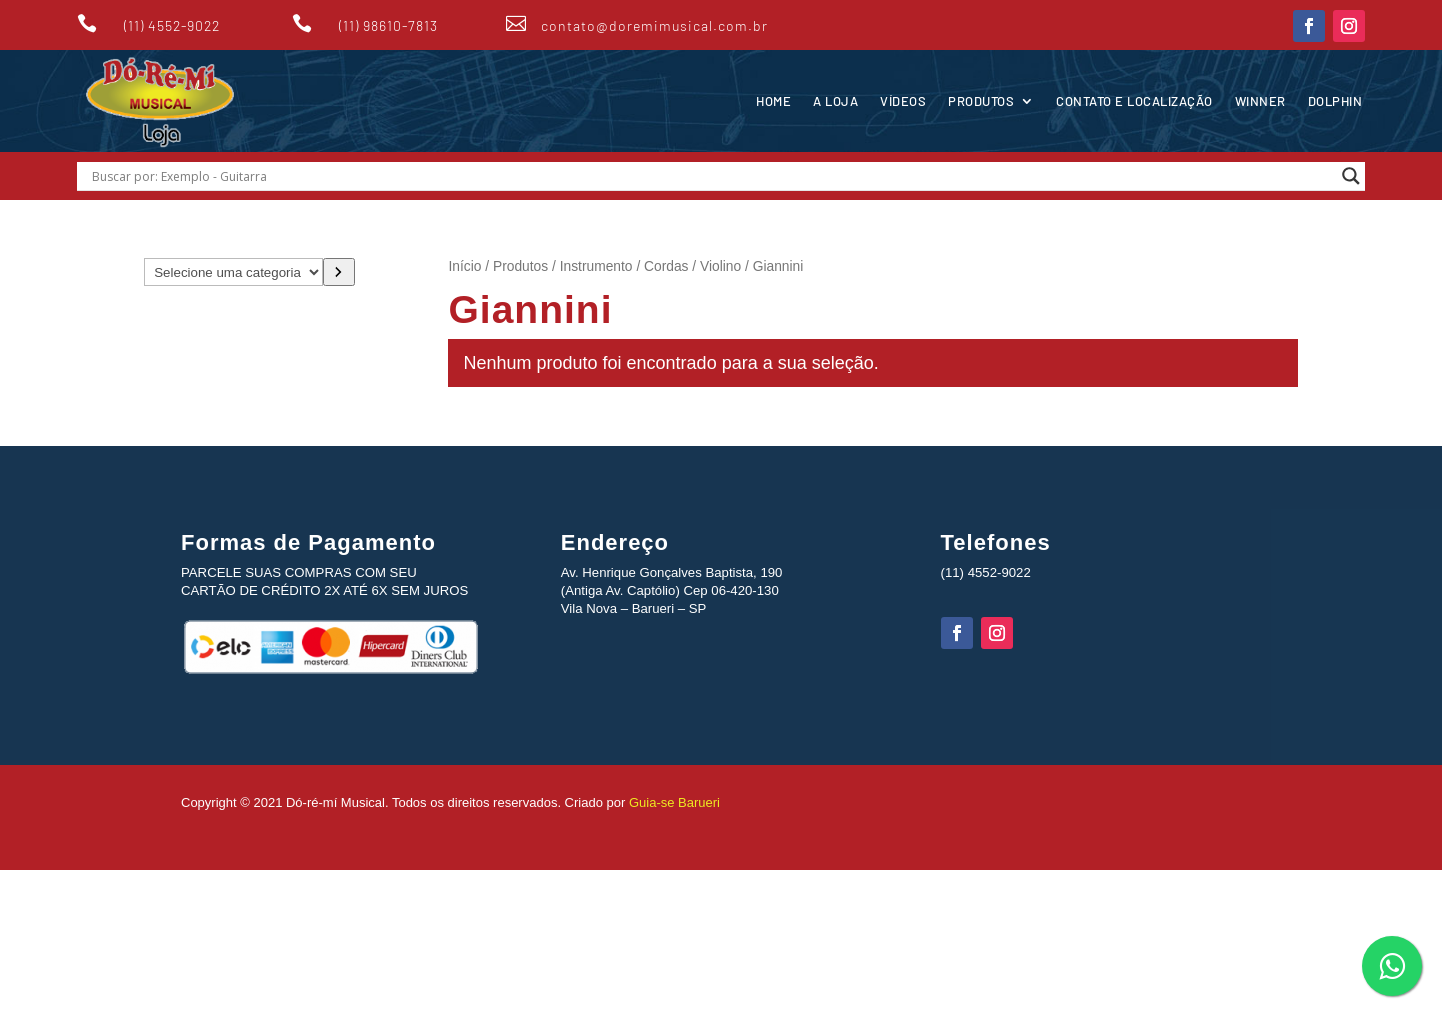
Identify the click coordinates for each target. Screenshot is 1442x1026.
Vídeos (903, 101)
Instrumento (596, 266)
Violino (720, 266)
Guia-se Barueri (672, 802)
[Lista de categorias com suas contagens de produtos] (233, 272)
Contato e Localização (1134, 101)
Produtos (981, 101)
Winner (1260, 101)
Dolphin (1335, 101)
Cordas (666, 266)
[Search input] (712, 176)
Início (464, 266)
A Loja (835, 101)
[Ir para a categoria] (339, 272)
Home (773, 101)
